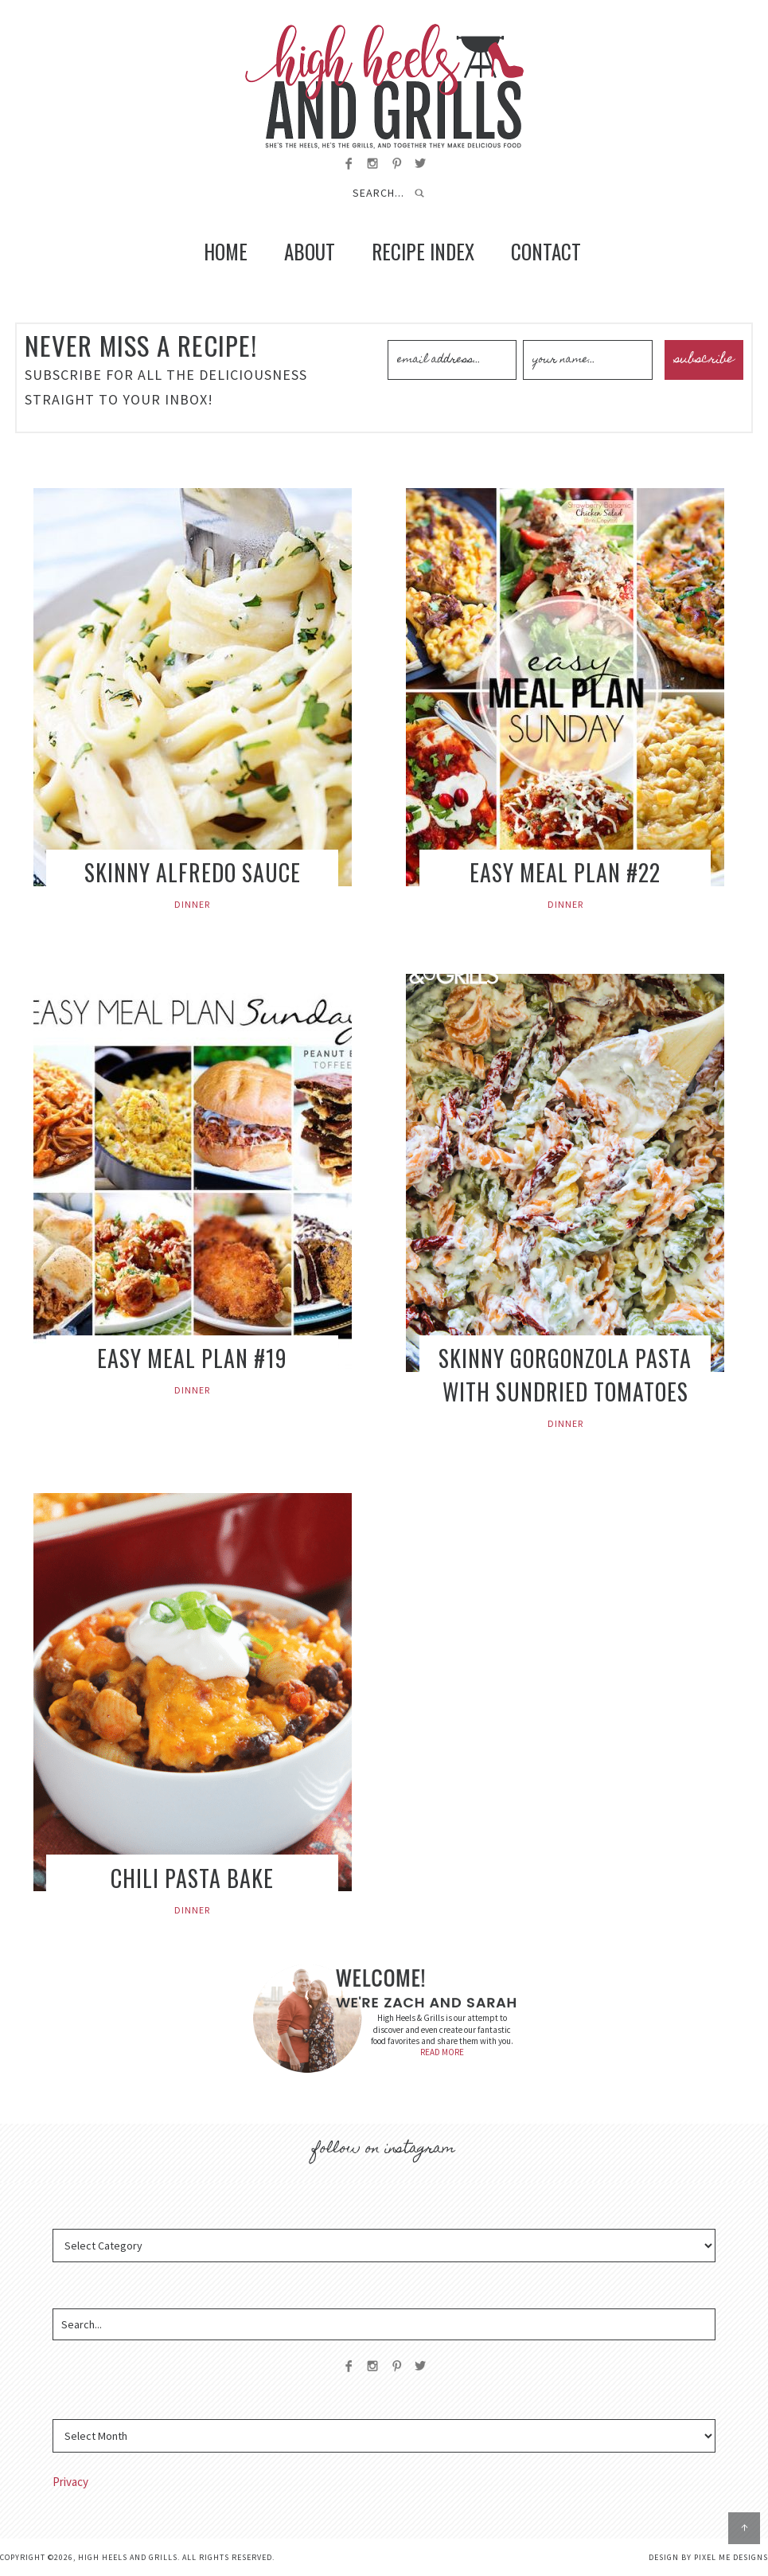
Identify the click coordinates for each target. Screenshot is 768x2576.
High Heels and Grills (384, 86)
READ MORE (442, 2052)
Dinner (192, 904)
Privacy (70, 2481)
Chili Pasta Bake (192, 1878)
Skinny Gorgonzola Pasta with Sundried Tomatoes (565, 1375)
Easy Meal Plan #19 (192, 1358)
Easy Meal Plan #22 (565, 872)
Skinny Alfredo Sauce (192, 872)
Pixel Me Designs (731, 2557)
